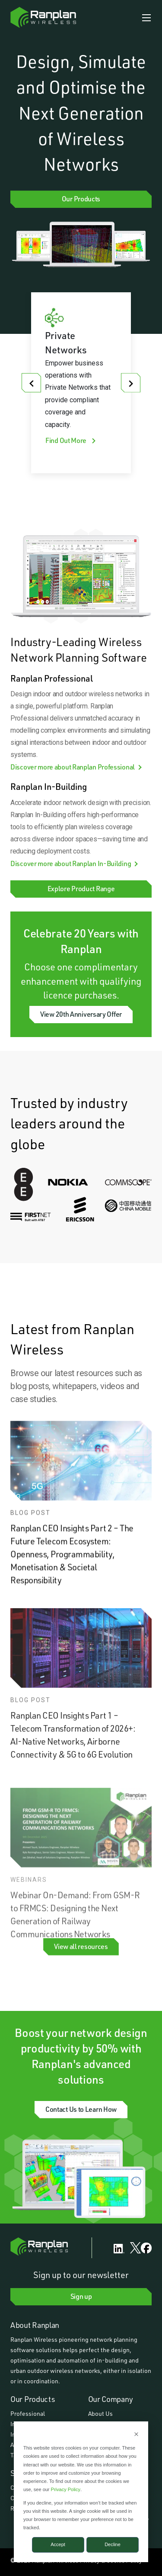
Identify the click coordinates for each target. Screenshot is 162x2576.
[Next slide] (130, 382)
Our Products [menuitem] (32, 2399)
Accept (58, 2544)
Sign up (81, 2296)
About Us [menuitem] (100, 2413)
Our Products (81, 198)
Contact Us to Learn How (81, 2109)
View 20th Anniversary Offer (81, 1013)
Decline (113, 2544)
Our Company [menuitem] (110, 2399)
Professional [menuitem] (27, 2413)
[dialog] (81, 2491)
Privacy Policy (65, 2489)
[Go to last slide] (31, 382)
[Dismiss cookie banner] (136, 2435)
